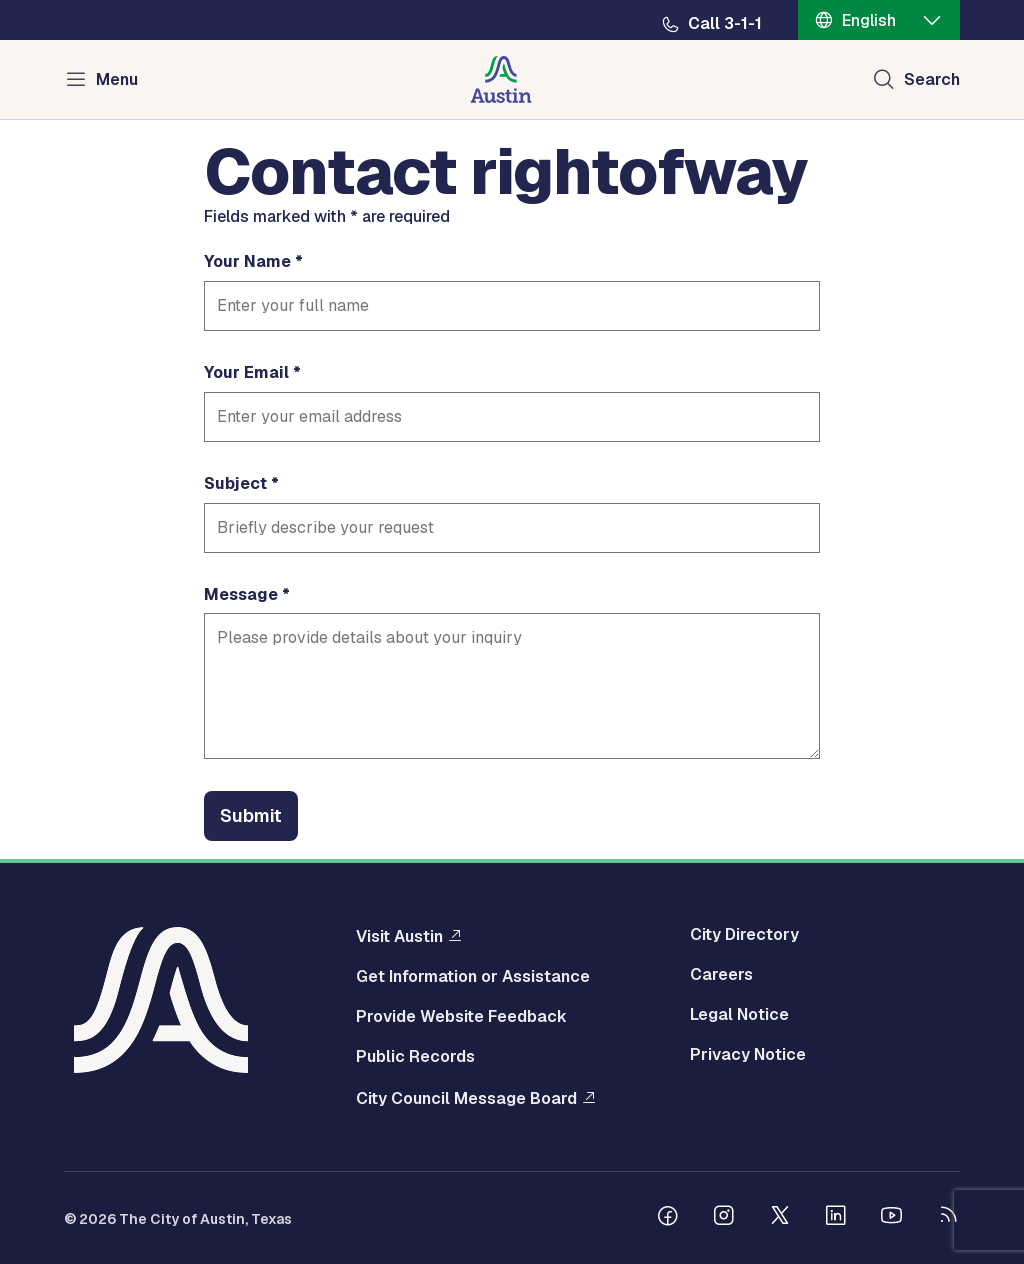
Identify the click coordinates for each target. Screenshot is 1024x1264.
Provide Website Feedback (461, 1017)
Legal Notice (739, 1015)
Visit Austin (399, 936)
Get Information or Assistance (473, 977)
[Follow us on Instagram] (724, 1218)
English (869, 20)
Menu (117, 79)
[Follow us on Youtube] (892, 1218)
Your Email (246, 373)
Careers (721, 975)
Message (241, 595)
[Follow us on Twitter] (780, 1218)
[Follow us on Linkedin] (836, 1218)
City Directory (744, 935)
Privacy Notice (748, 1055)
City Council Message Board (466, 1098)
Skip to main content (80, 0)
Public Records (415, 1057)
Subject (235, 484)
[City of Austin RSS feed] (948, 1218)
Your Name (247, 262)
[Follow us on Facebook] (668, 1218)
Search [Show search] (932, 79)
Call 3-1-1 (725, 24)
